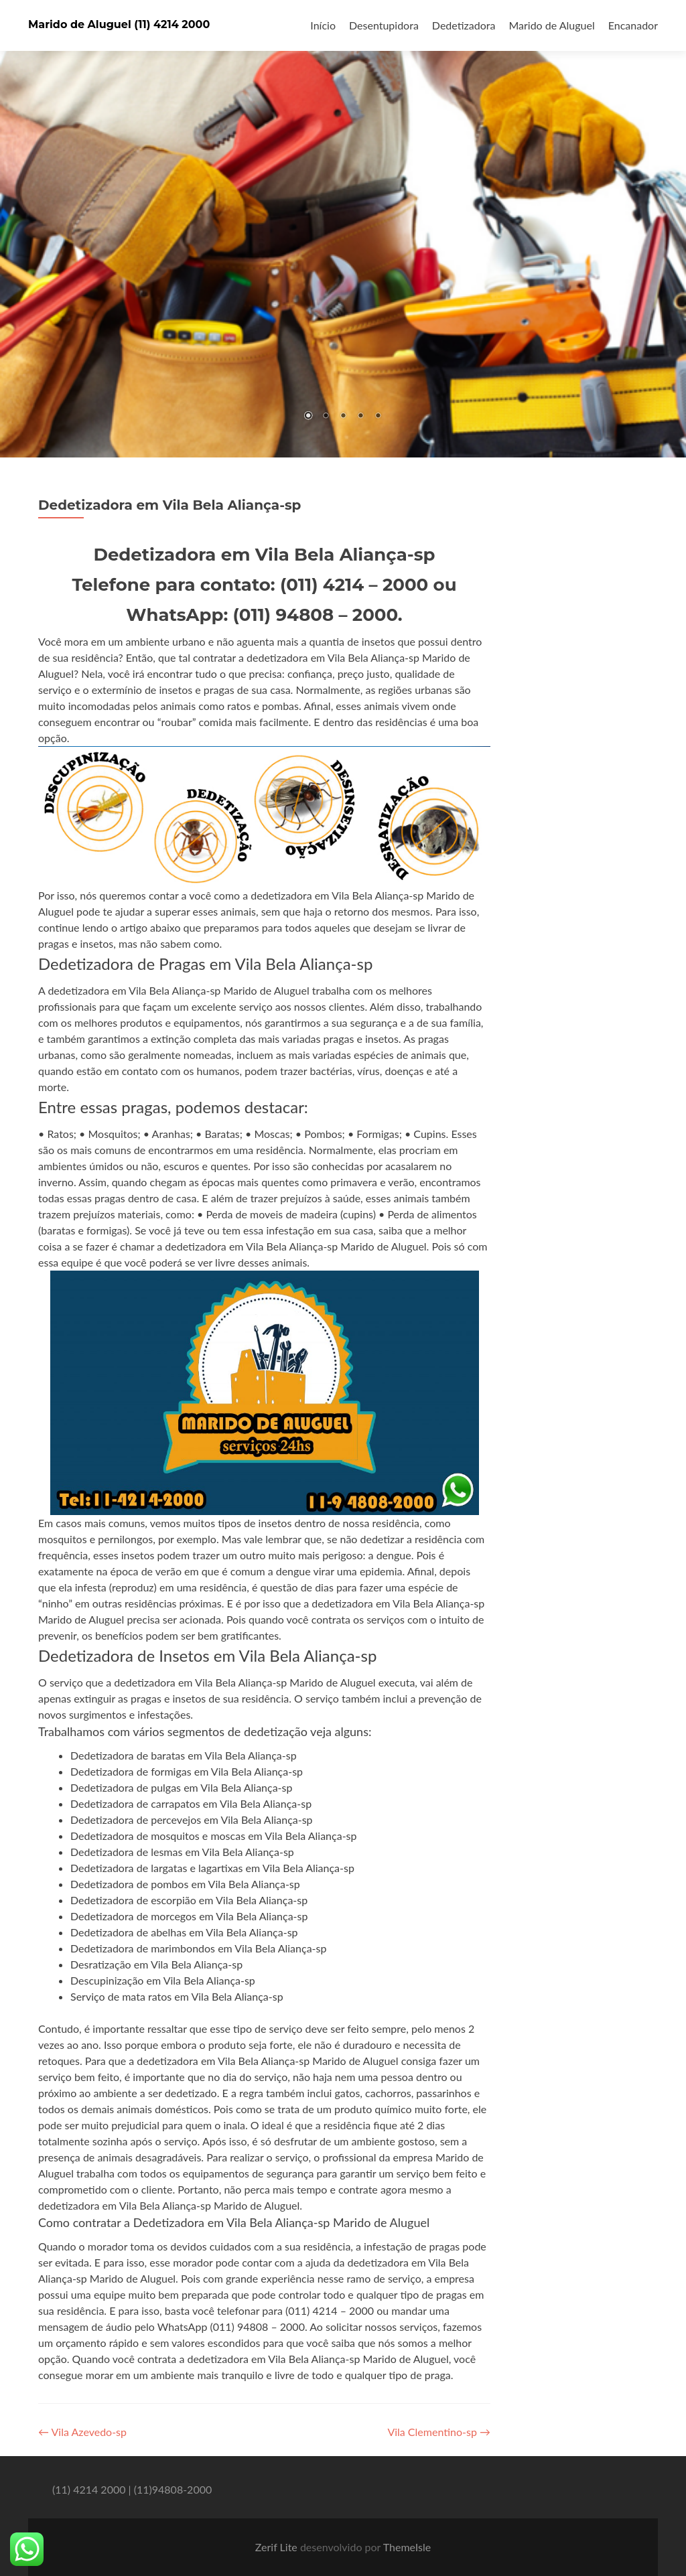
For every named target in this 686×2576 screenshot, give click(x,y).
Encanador (633, 25)
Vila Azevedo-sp (82, 2431)
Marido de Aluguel (551, 25)
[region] (343, 228)
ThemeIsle (407, 2547)
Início (323, 25)
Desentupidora (384, 25)
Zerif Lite (277, 2547)
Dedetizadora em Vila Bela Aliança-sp (169, 505)
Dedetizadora (464, 25)
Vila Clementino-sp (438, 2431)
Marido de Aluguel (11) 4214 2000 (119, 24)
